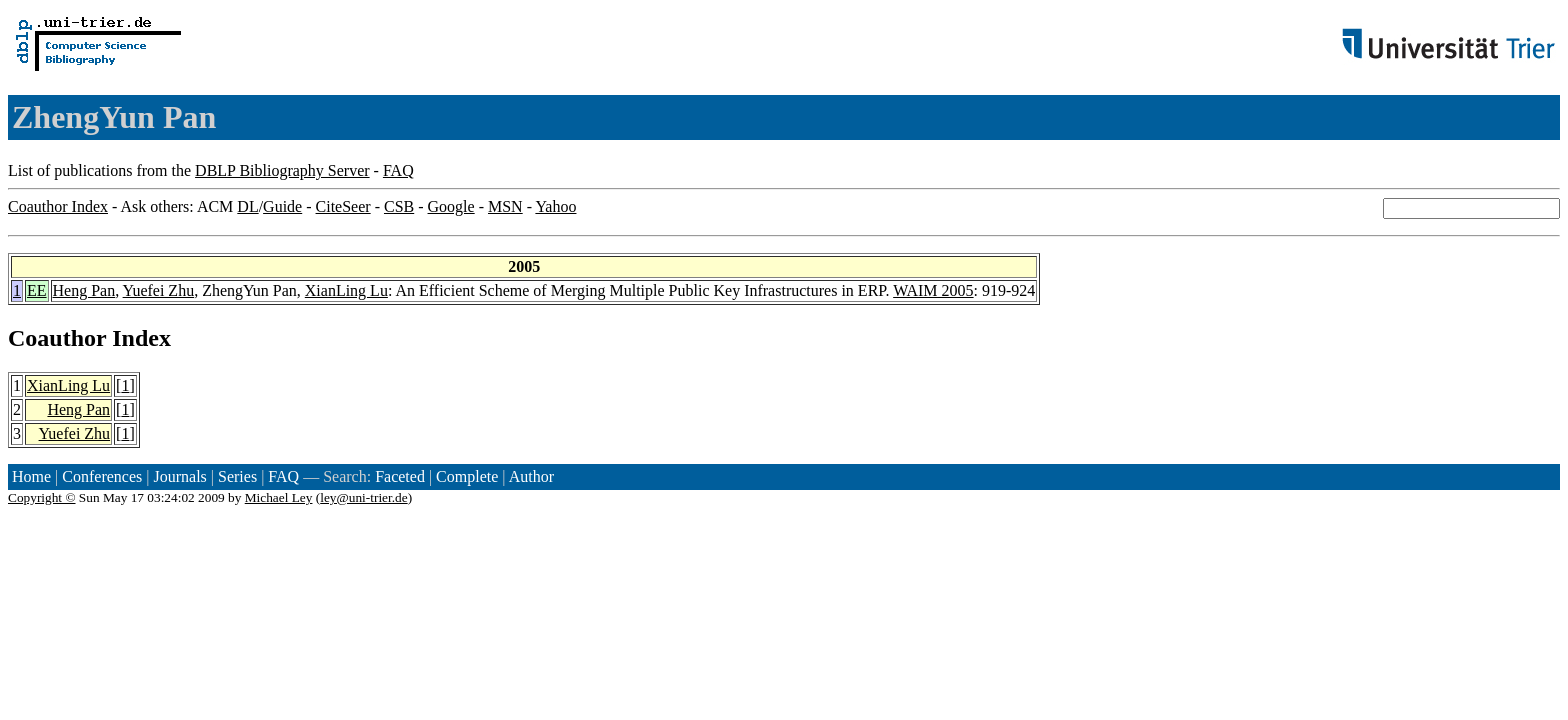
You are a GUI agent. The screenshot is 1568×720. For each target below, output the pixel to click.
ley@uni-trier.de (363, 497)
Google (451, 206)
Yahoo (555, 206)
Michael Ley (279, 497)
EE (37, 290)
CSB (399, 206)
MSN (505, 206)
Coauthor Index (58, 206)
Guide (282, 206)
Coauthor (57, 338)
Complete (467, 476)
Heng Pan (84, 290)
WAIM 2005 (933, 290)
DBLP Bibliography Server (282, 170)
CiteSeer (343, 206)
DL (247, 206)
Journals (179, 476)
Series (237, 476)
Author (531, 476)
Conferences (102, 476)
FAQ (398, 170)
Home (31, 476)
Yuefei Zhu (159, 290)
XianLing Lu (346, 290)
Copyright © (42, 497)
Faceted (400, 476)
